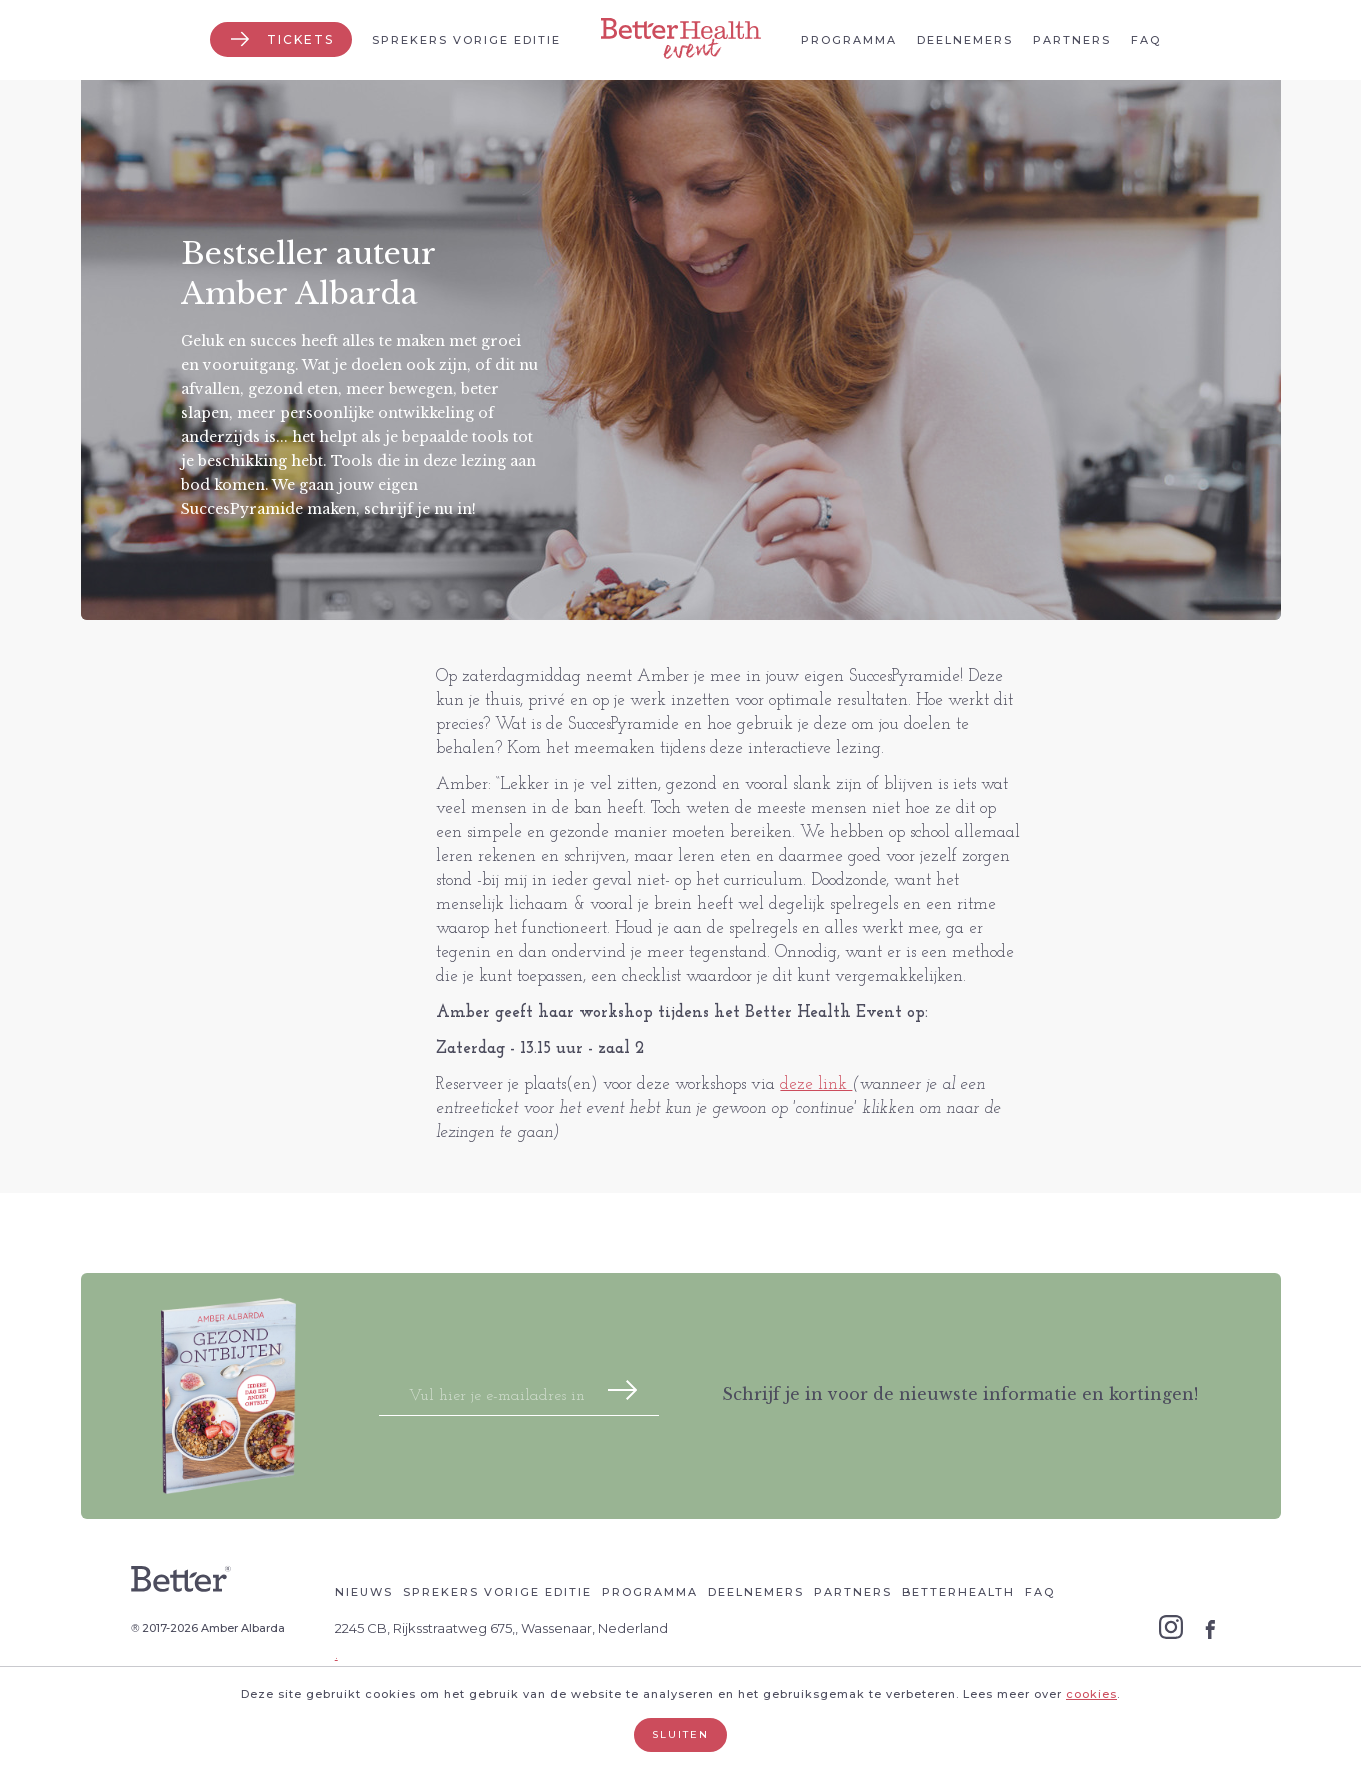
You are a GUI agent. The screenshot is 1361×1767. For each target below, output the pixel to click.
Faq (1146, 40)
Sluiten (680, 1734)
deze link (816, 1084)
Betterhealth (958, 1592)
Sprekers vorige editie (466, 40)
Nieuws (364, 1592)
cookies (1091, 1694)
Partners (1072, 40)
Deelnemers (965, 40)
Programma (849, 40)
